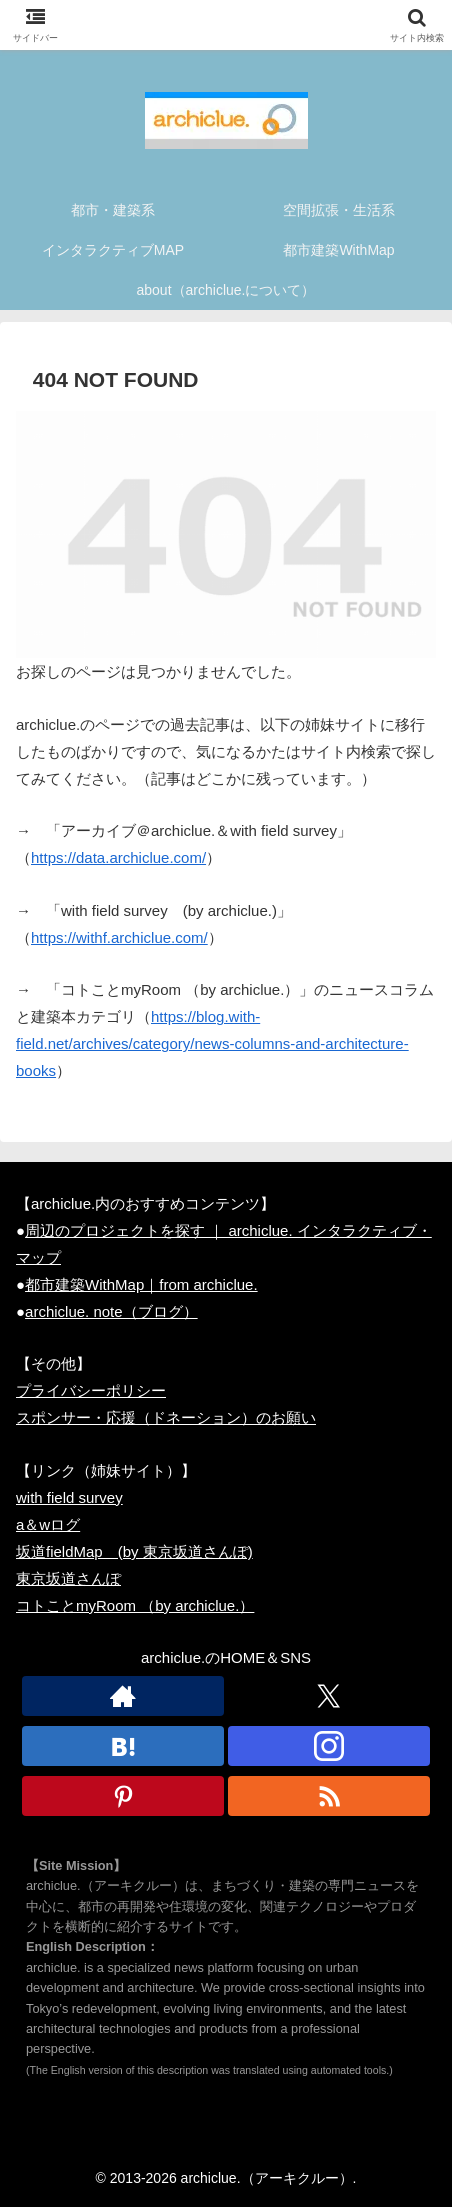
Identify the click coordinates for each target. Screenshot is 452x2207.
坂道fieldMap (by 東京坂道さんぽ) (134, 1551)
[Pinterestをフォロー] (123, 1796)
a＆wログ (48, 1524)
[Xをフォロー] (329, 1696)
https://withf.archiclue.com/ (119, 937)
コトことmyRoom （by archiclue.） (135, 1605)
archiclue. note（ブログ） (111, 1311)
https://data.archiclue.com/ (118, 857)
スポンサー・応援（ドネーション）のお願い (166, 1417)
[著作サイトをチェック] (123, 1696)
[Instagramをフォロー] (329, 1746)
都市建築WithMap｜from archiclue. (141, 1284)
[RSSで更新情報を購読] (329, 1796)
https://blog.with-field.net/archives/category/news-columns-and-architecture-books (212, 1043)
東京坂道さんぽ (68, 1578)
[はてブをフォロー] (123, 1746)
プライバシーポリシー (91, 1390)
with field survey (69, 1497)
